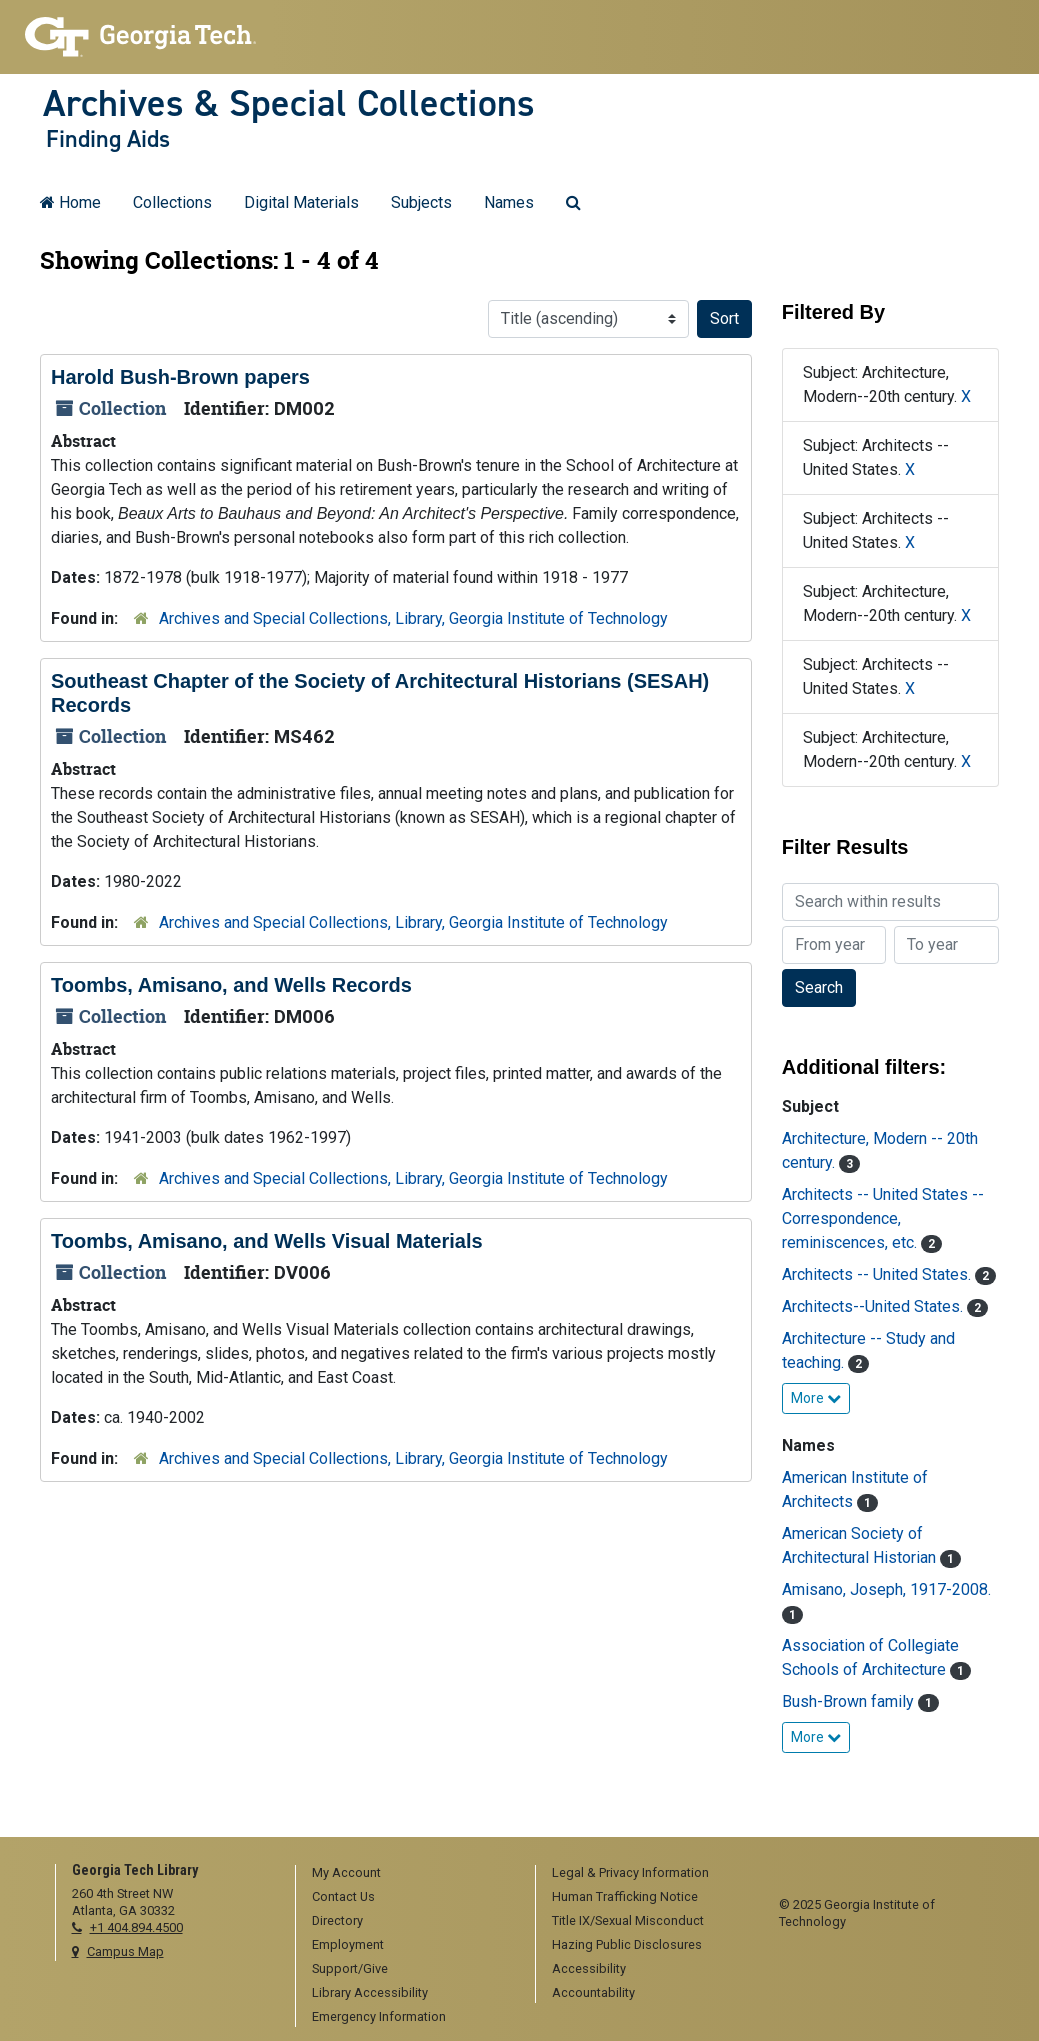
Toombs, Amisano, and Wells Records (231, 985)
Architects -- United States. (878, 1274)
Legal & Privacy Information (630, 1872)
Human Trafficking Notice (625, 1896)
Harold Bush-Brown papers (180, 377)
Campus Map (125, 1951)
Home (70, 202)
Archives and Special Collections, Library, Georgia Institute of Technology (413, 618)
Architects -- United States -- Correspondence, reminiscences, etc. (883, 1218)
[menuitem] (408, 1874)
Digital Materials (301, 202)
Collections (172, 202)
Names (509, 202)
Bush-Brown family (850, 1701)
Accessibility (589, 1968)
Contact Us (343, 1896)
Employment (348, 1944)
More (816, 1398)
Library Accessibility (370, 1992)
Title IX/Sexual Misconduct (628, 1920)
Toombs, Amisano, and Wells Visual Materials (267, 1241)
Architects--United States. (874, 1306)
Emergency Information (379, 2016)
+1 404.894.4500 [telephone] (136, 1927)
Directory (337, 1920)
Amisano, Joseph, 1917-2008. (886, 1589)
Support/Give (350, 1968)
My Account (346, 1872)
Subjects (421, 202)
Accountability (593, 1992)
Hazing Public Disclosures (627, 1944)
